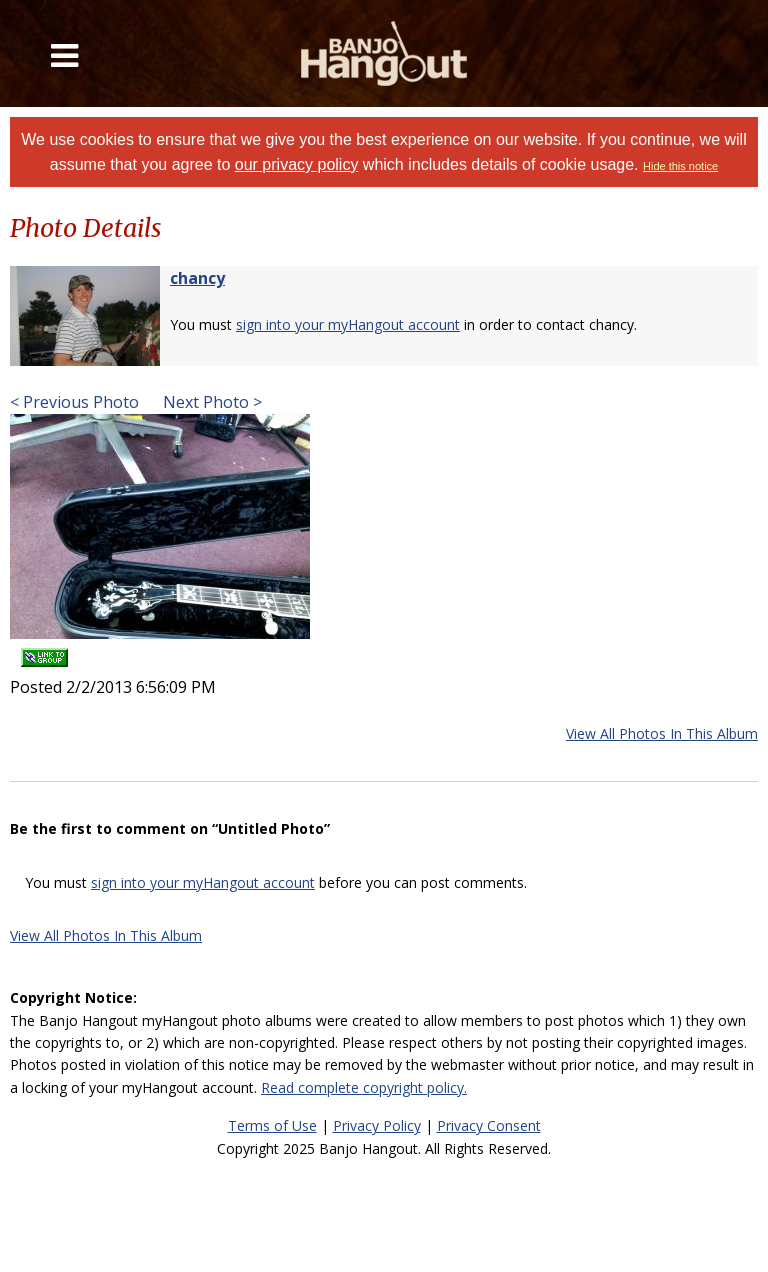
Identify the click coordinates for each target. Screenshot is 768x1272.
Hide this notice (680, 166)
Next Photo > (210, 402)
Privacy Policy (377, 1125)
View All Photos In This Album (662, 733)
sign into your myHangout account (348, 324)
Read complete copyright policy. (364, 1087)
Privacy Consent (489, 1125)
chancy (197, 278)
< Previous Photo (74, 402)
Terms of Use (272, 1125)
